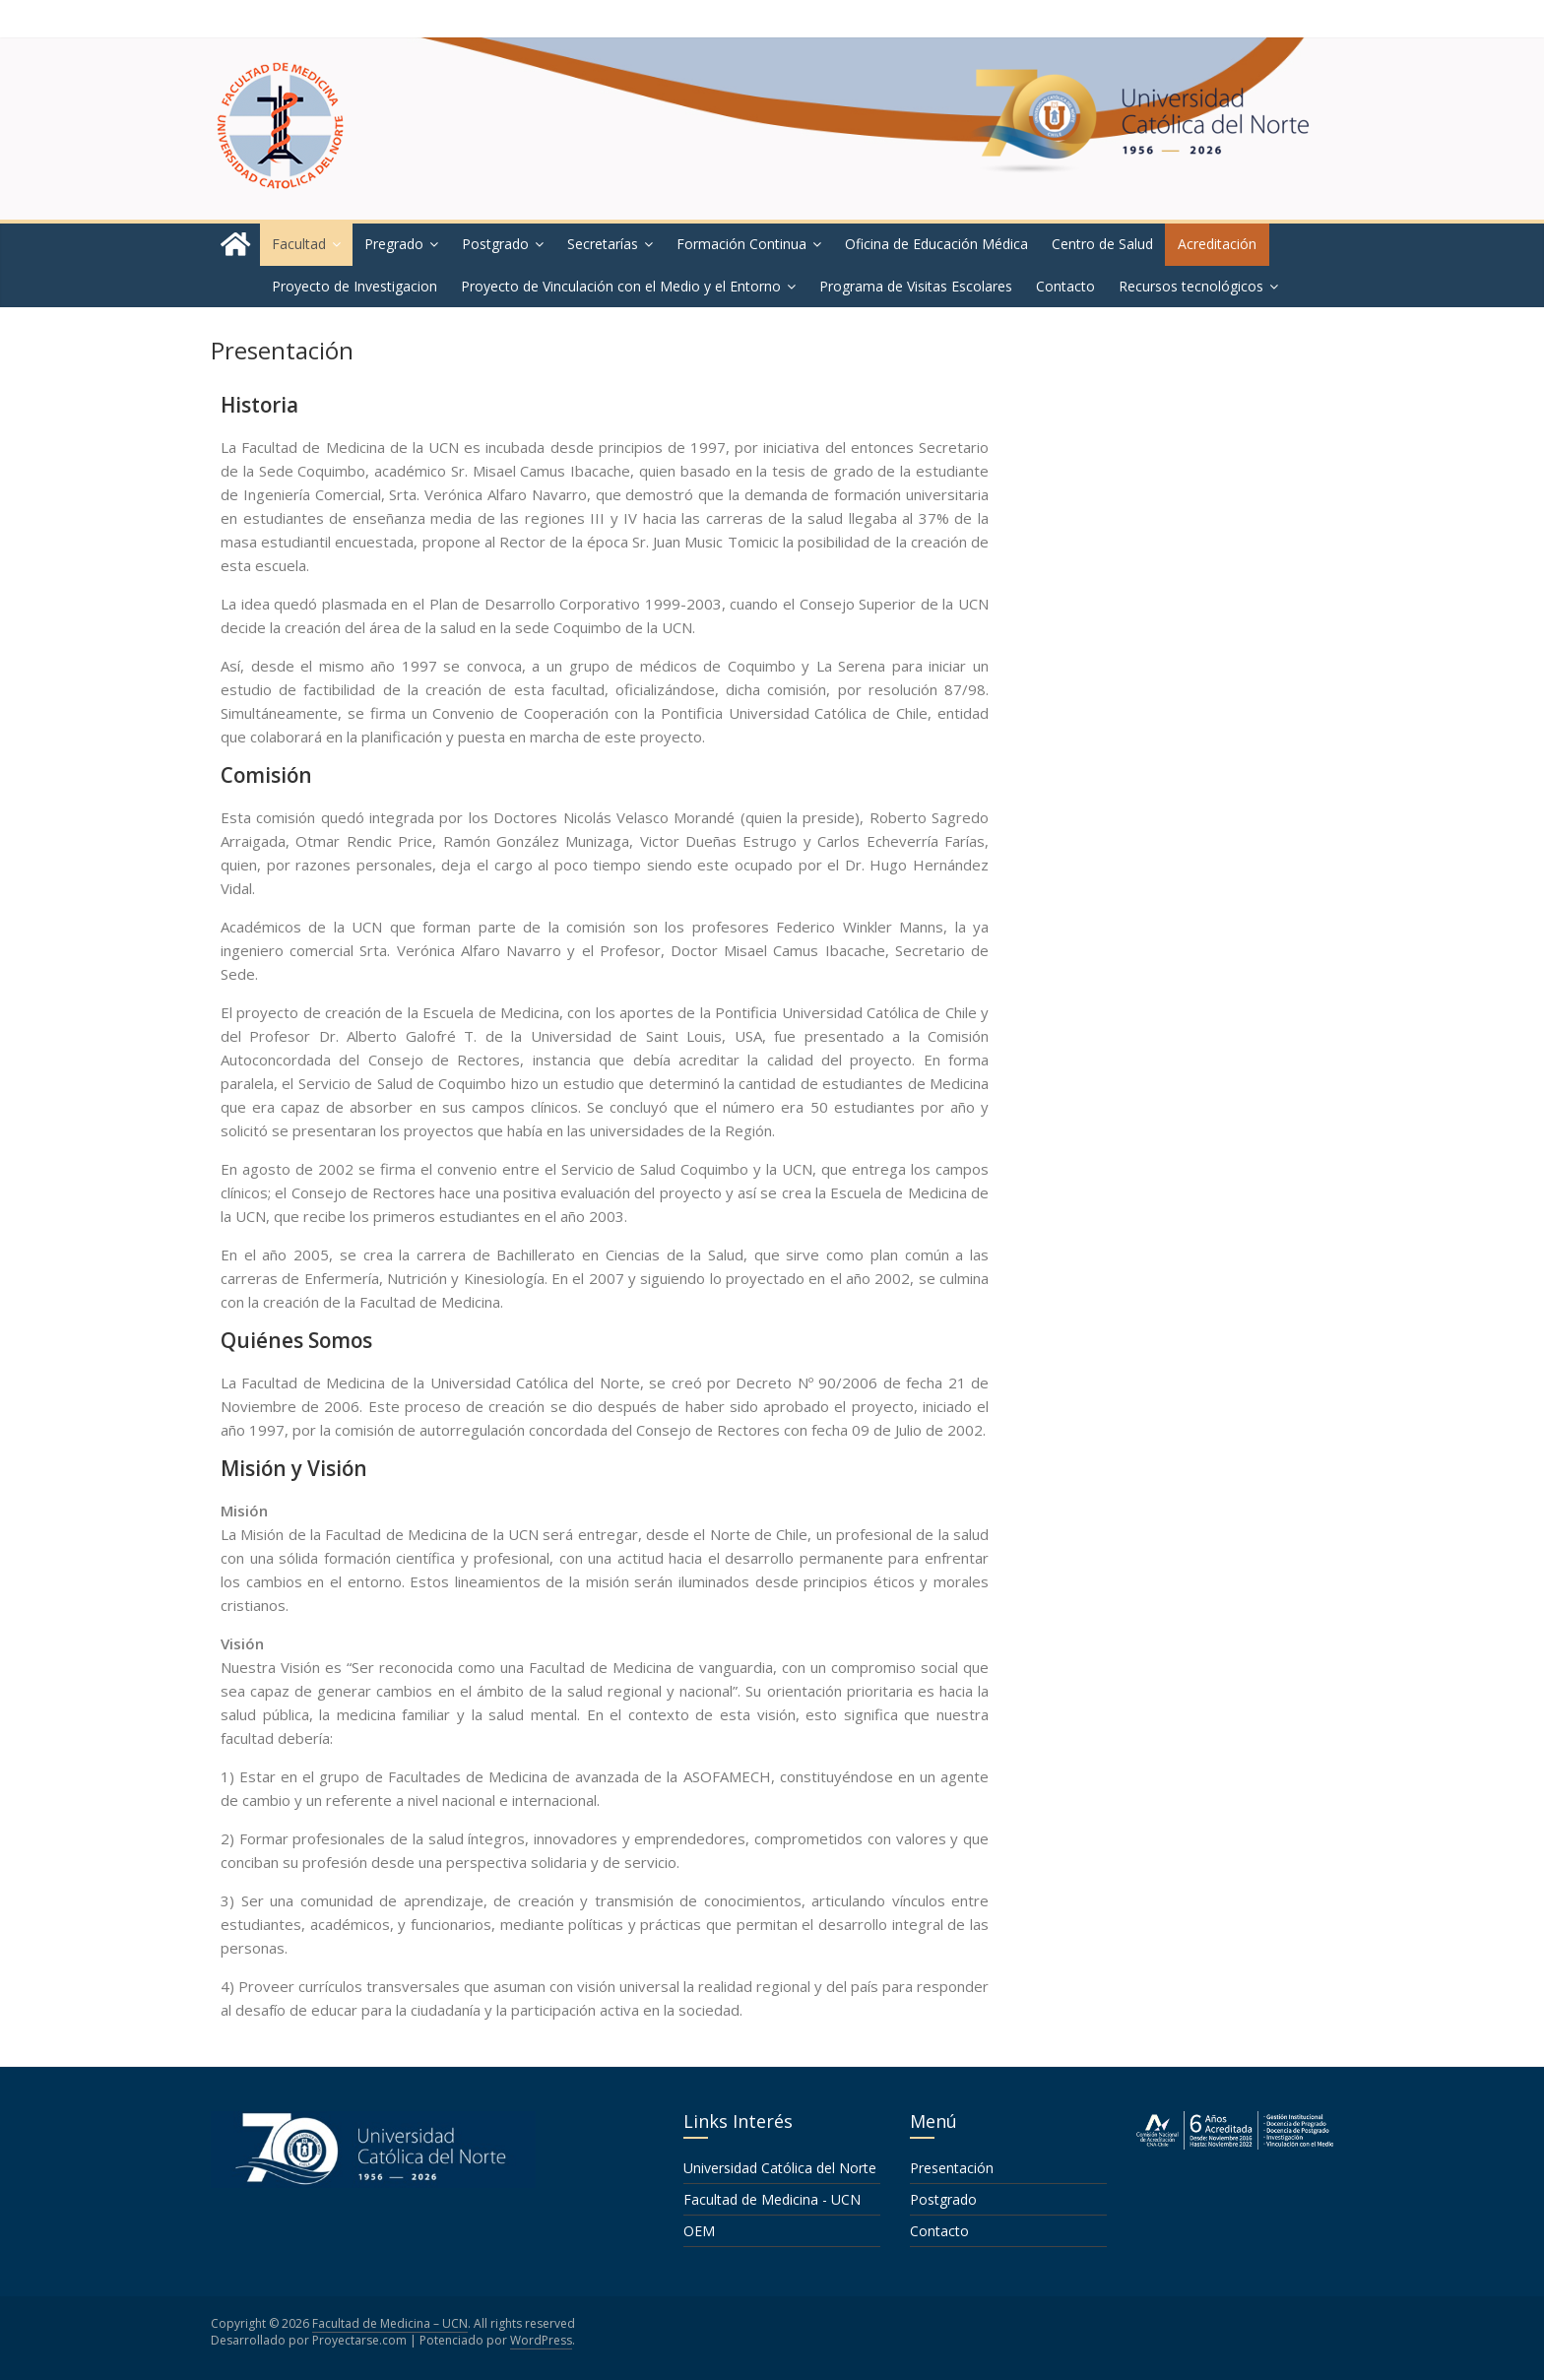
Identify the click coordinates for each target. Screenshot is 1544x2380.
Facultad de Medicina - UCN (772, 2199)
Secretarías (602, 243)
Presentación (952, 2167)
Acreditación (1217, 243)
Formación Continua (741, 243)
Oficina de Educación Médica (936, 243)
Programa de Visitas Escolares (915, 286)
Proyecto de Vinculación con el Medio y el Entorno (621, 286)
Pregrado (393, 243)
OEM (699, 2230)
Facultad (299, 243)
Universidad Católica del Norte (779, 2167)
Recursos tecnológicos (1191, 286)
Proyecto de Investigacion (354, 286)
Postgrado (495, 243)
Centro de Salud (1102, 243)
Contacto (1065, 286)
